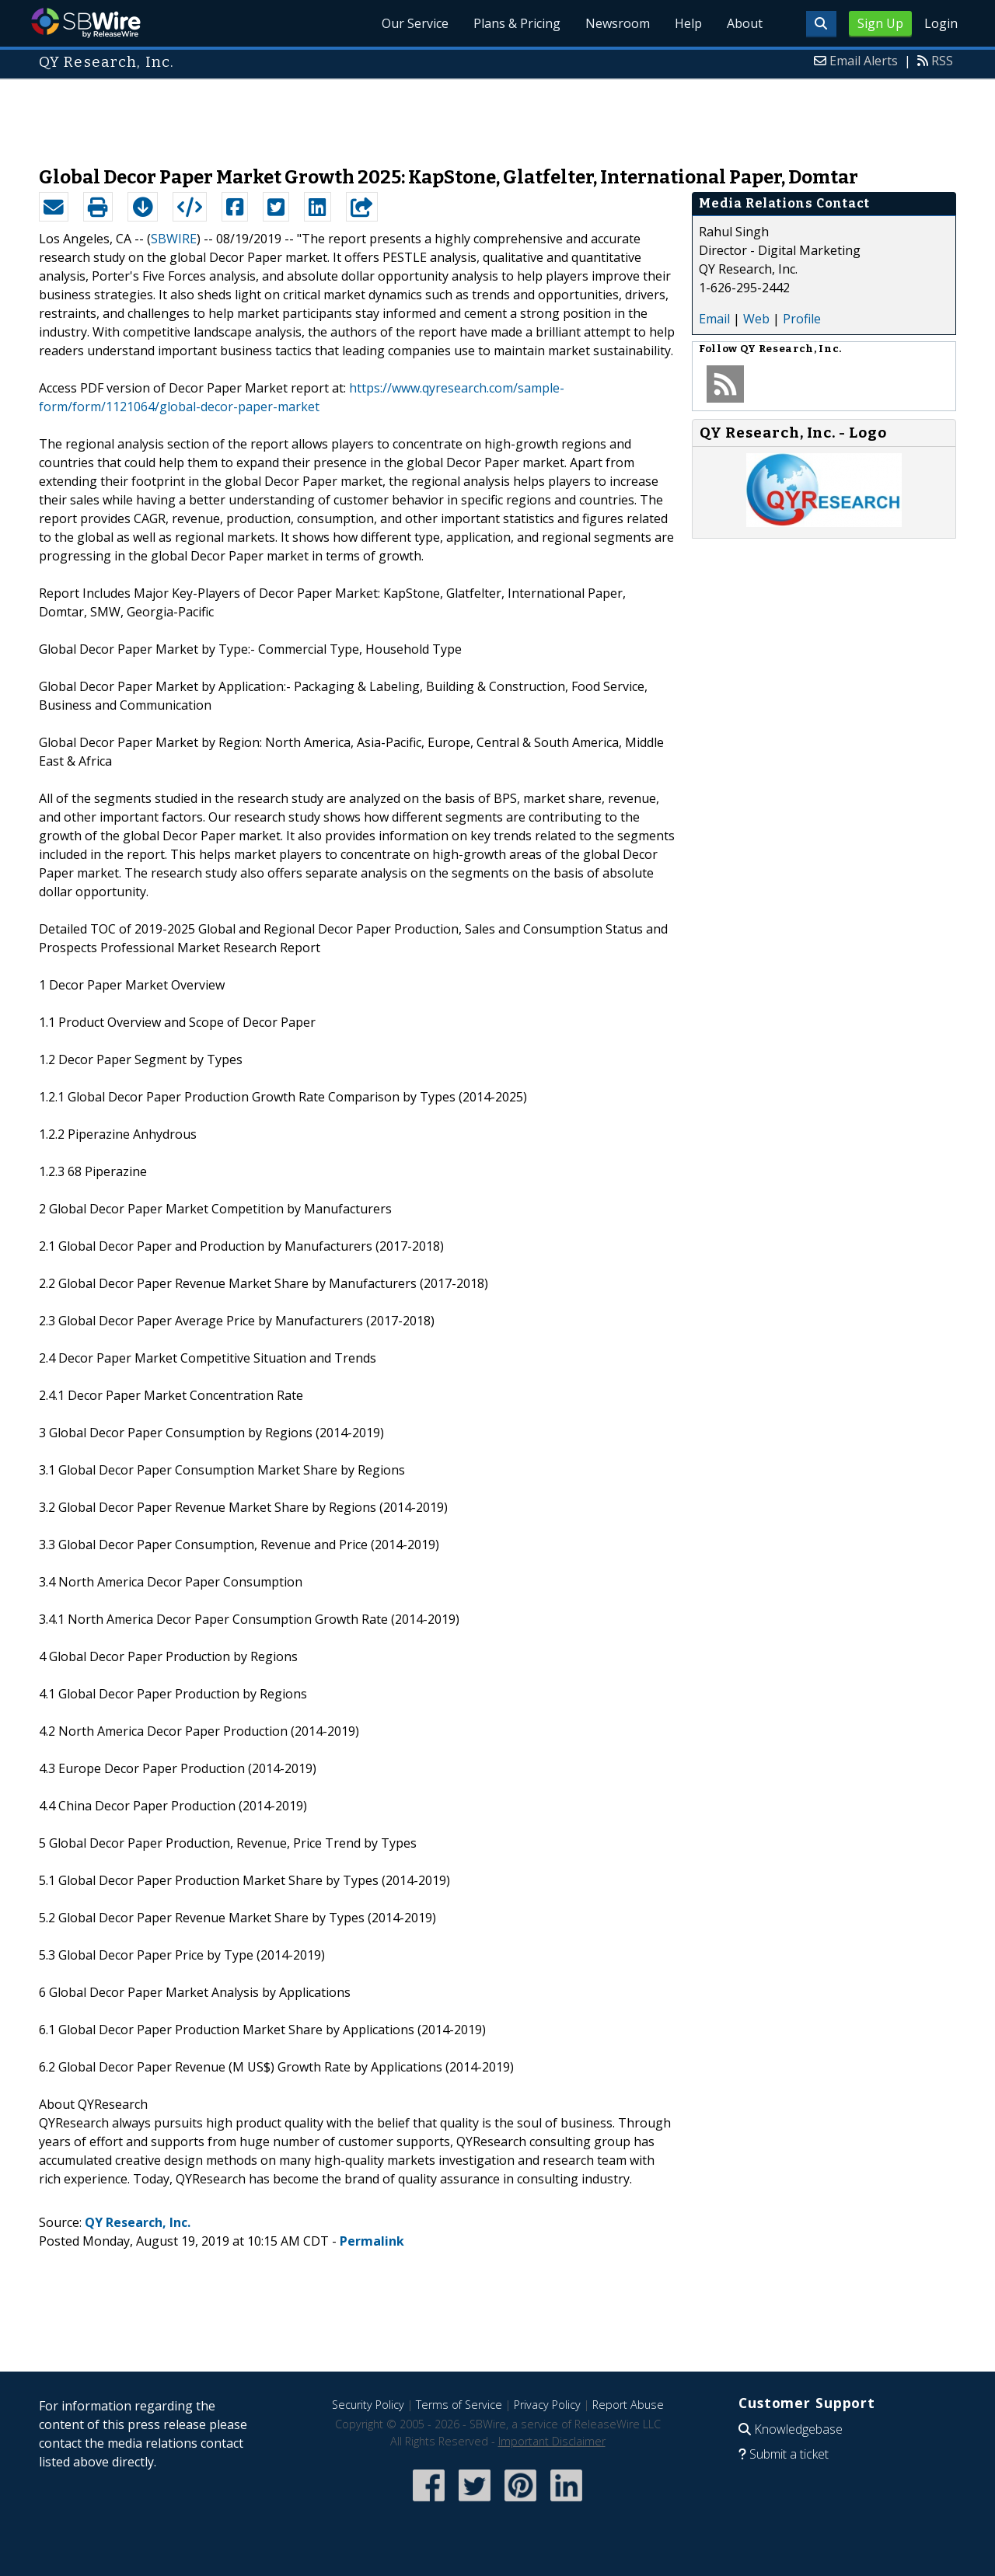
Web (756, 318)
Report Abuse (628, 2404)
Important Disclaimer (552, 2441)
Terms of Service (459, 2404)
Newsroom (617, 23)
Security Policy (368, 2404)
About (745, 23)
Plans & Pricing (516, 23)
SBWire (86, 23)
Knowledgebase (798, 2429)
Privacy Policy (547, 2404)
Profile (802, 318)
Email (714, 318)
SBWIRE (174, 238)
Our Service (415, 23)
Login (941, 23)
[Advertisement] (497, 115)
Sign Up (880, 23)
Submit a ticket (789, 2454)
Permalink (372, 2241)
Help (688, 23)
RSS (942, 60)
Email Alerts (863, 60)
